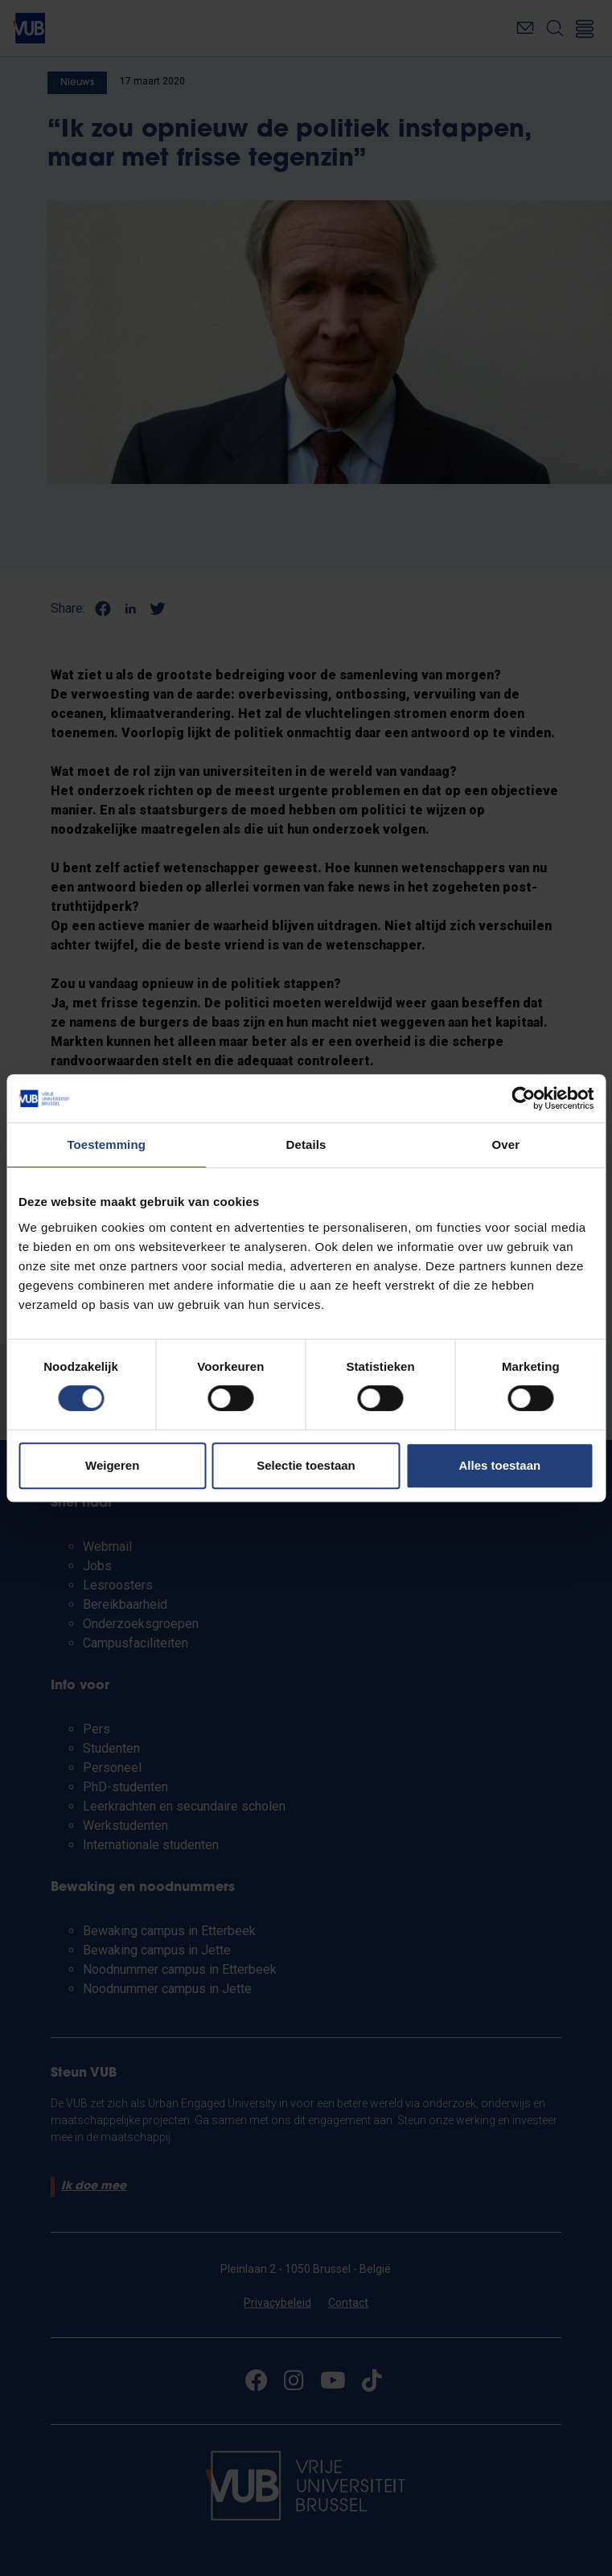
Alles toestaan (499, 1465)
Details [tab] (306, 1144)
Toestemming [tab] (106, 1144)
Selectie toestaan (306, 1465)
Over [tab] (506, 1144)
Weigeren (112, 1465)
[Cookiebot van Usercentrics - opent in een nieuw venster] (523, 1098)
